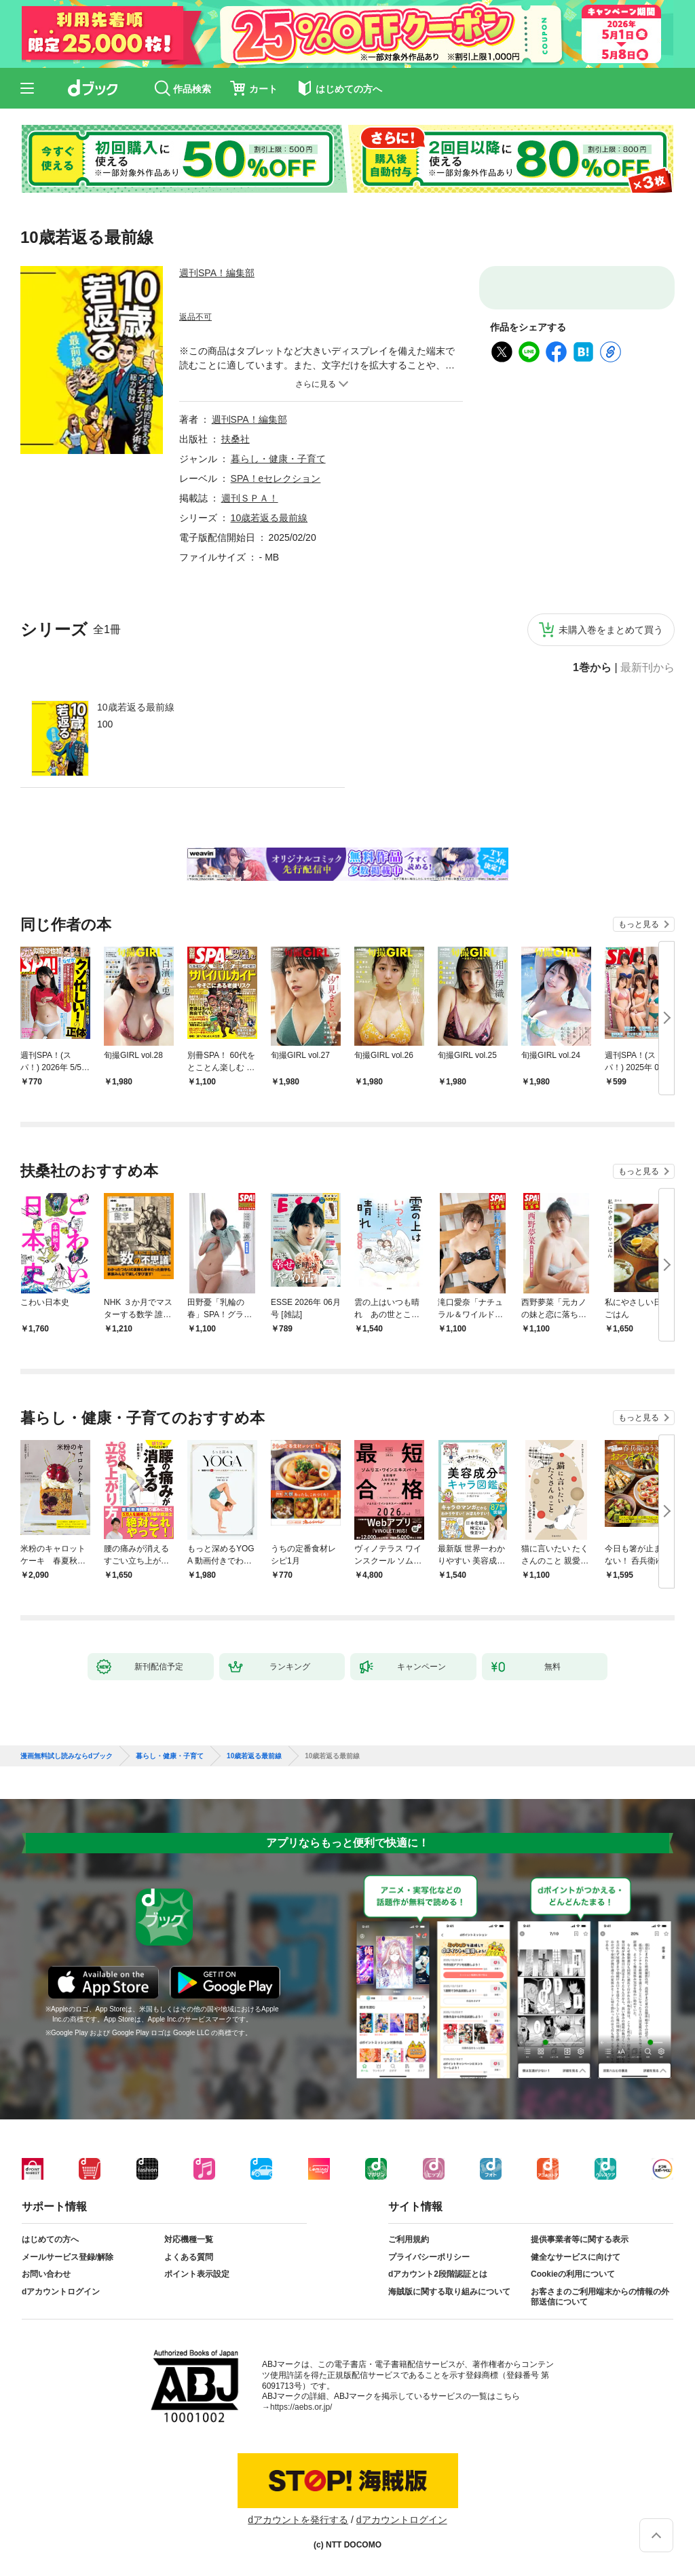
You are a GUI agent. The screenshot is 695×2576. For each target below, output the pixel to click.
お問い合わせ (46, 2274)
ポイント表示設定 (196, 2274)
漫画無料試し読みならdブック (66, 1756)
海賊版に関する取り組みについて (449, 2291)
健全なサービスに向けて (575, 2257)
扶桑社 (235, 439)
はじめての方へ (50, 2239)
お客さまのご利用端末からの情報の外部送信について (600, 2297)
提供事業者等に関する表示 (579, 2239)
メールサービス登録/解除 (67, 2257)
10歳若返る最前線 (135, 707)
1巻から (592, 667)
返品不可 (195, 317)
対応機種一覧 (188, 2239)
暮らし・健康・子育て (278, 458)
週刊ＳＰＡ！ (249, 498)
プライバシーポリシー (429, 2257)
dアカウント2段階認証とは (437, 2274)
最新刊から (647, 667)
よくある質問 (188, 2257)
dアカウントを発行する (298, 2519)
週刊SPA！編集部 (217, 272)
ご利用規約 (408, 2239)
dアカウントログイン (61, 2291)
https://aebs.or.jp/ (301, 2407)
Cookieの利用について (573, 2274)
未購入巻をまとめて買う (611, 629)
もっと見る (638, 924)
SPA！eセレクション (276, 478)
